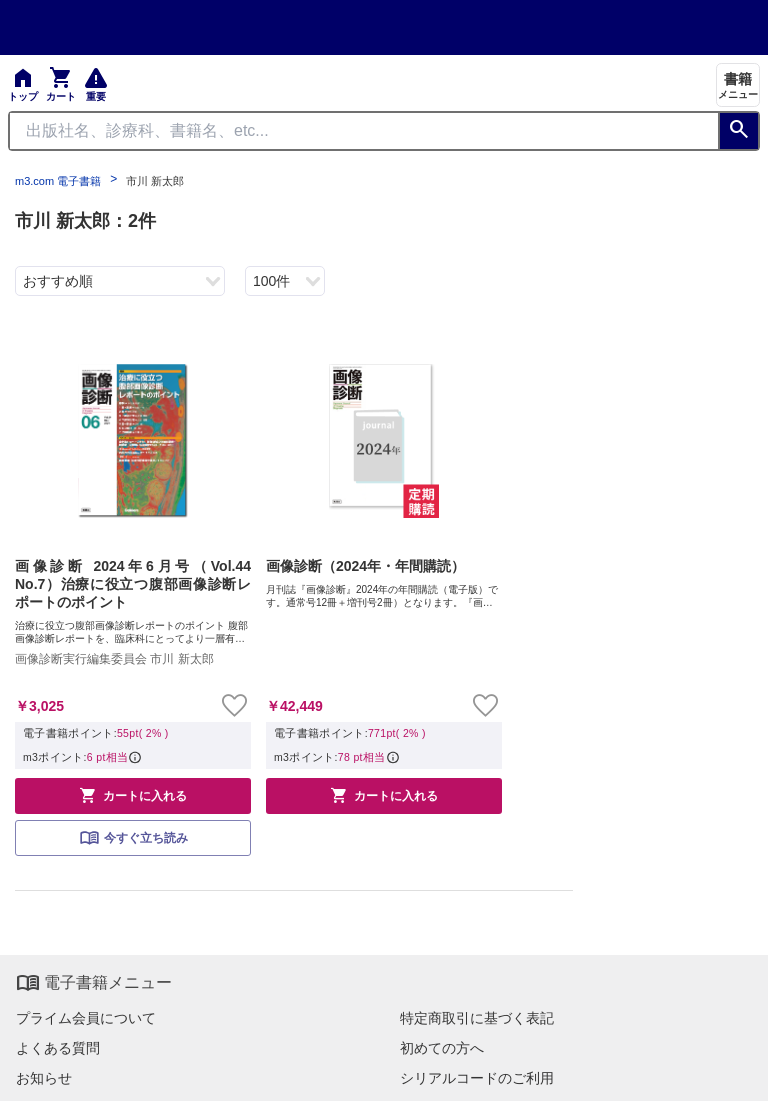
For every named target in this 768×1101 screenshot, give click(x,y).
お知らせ (44, 1078)
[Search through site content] (364, 131)
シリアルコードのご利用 (477, 1078)
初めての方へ (442, 1048)
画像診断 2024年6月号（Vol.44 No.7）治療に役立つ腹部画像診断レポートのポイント (133, 584)
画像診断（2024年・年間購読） (365, 566)
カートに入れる (133, 795)
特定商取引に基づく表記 (477, 1018)
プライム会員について (86, 1018)
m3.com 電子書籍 (58, 181)
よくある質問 (58, 1048)
